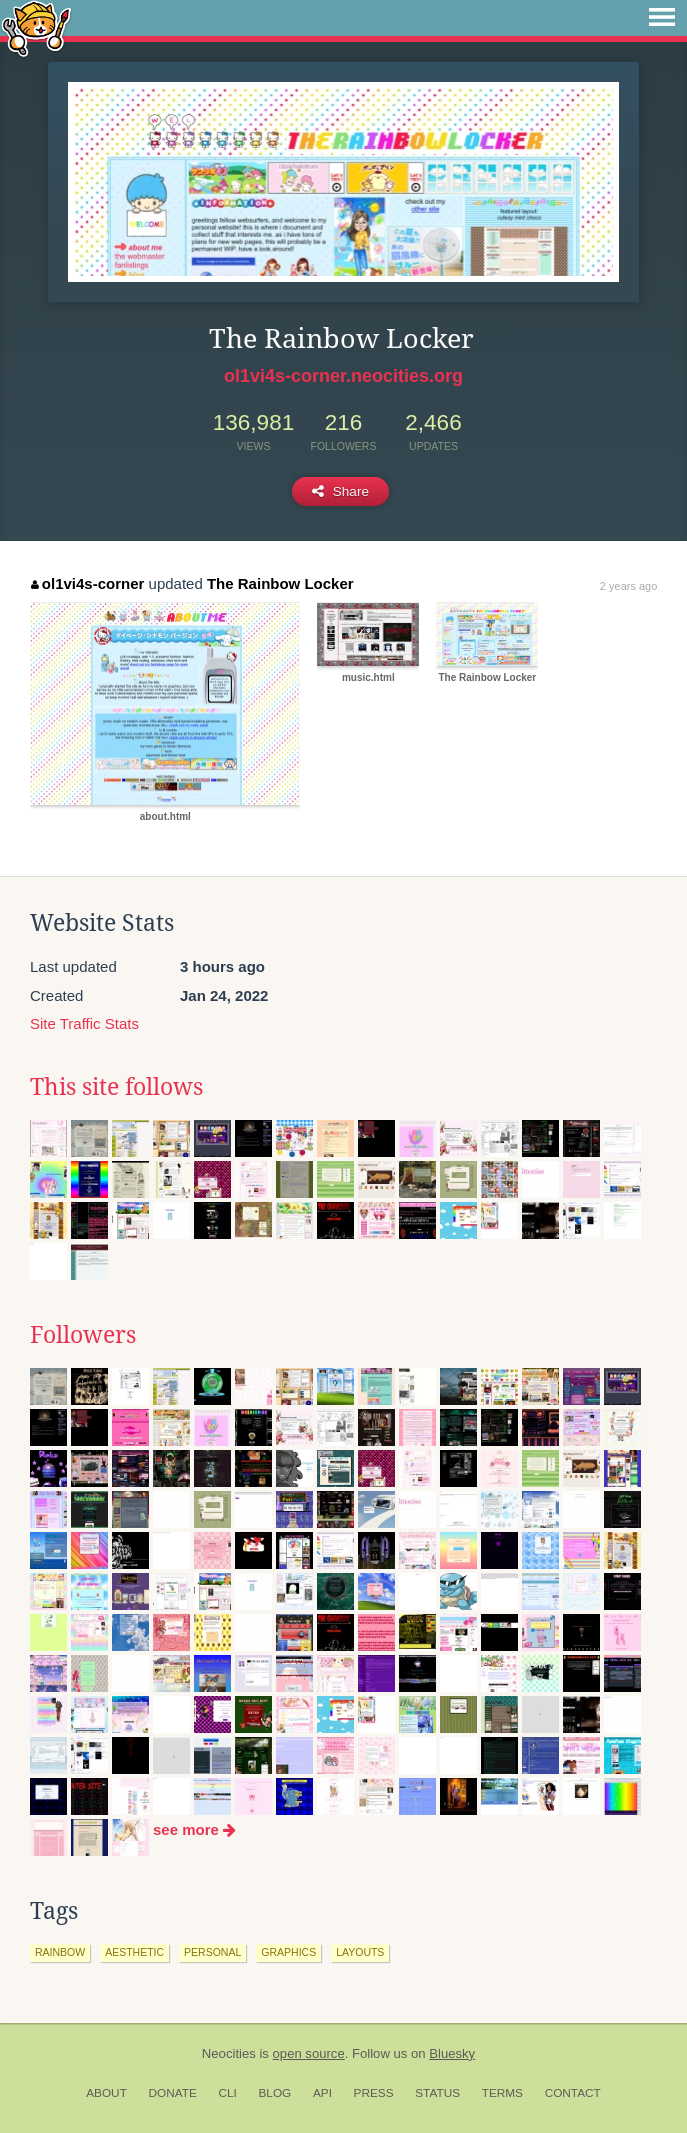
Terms (502, 2093)
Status (437, 2093)
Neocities (229, 2053)
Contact (573, 2093)
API (322, 2093)
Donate (173, 2093)
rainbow (60, 1952)
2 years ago (628, 586)
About (106, 2093)
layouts (360, 1952)
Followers (83, 1335)
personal (212, 1952)
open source (309, 2053)
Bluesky (452, 2053)
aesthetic (134, 1952)
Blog (274, 2093)
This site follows (116, 1087)
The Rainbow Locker (280, 583)
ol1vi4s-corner (87, 583)
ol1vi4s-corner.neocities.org (343, 376)
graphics (288, 1952)
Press (374, 2093)
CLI (227, 2093)
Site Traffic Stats (84, 1023)
